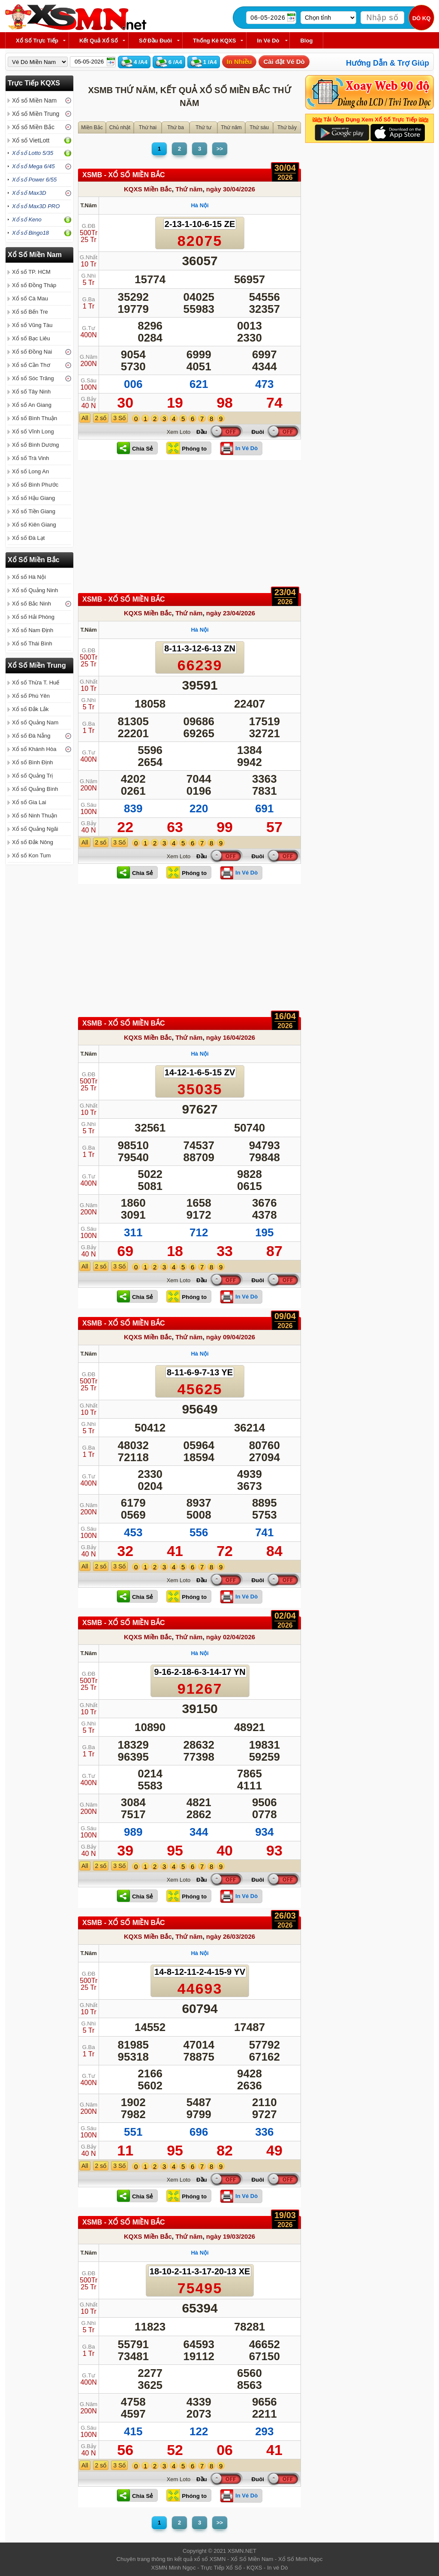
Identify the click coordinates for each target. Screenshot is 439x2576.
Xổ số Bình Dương (35, 445)
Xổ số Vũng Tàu (32, 325)
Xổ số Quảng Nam (35, 722)
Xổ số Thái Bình (32, 643)
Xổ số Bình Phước (35, 484)
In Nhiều (239, 61)
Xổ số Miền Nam (34, 100)
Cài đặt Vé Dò (283, 61)
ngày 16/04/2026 (230, 1037)
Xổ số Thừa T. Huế (35, 682)
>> (219, 148)
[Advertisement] (189, 529)
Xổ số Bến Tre (30, 312)
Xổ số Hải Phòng (33, 617)
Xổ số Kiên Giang (34, 524)
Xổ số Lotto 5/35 (32, 153)
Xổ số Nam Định (32, 630)
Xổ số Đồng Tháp (34, 285)
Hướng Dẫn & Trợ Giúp (387, 63)
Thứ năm (231, 127)
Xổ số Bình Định (32, 762)
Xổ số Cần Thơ (31, 365)
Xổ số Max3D (29, 193)
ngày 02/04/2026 (230, 1637)
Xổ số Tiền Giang (33, 511)
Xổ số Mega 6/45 (33, 166)
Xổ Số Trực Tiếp (37, 40)
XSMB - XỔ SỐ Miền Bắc (123, 175)
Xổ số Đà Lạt (28, 538)
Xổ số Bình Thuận (34, 418)
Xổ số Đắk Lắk (30, 709)
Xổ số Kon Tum (31, 855)
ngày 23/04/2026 (230, 613)
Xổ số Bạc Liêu (31, 338)
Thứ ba (175, 127)
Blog (306, 40)
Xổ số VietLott (30, 140)
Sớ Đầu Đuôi (155, 40)
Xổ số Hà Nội (29, 577)
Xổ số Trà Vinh (30, 458)
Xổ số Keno (27, 219)
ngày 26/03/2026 (230, 1936)
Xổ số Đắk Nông (32, 842)
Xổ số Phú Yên (31, 696)
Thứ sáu (259, 127)
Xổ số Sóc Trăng (33, 378)
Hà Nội (199, 205)
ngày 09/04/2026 (230, 1337)
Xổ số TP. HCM (31, 272)
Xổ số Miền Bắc (33, 127)
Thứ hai (147, 127)
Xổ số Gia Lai (29, 802)
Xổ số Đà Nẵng (31, 736)
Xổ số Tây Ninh (31, 391)
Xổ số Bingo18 (30, 233)
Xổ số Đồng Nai (32, 351)
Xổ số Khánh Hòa (34, 749)
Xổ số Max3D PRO (36, 206)
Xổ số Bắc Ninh (31, 603)
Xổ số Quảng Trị (32, 775)
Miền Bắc (92, 127)
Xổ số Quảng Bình (35, 789)
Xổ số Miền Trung (35, 113)
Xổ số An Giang (31, 405)
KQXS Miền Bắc (148, 189)
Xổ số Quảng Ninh (35, 590)
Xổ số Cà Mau (30, 298)
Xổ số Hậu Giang (33, 498)
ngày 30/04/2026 (230, 189)
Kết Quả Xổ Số (98, 40)
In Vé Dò (268, 40)
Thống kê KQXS (214, 40)
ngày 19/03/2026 (230, 2236)
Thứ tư (203, 127)
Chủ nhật (119, 127)
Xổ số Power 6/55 (34, 179)
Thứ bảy (287, 127)
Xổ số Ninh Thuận (34, 815)
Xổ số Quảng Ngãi (35, 829)
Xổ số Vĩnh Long (33, 431)
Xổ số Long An (30, 471)
